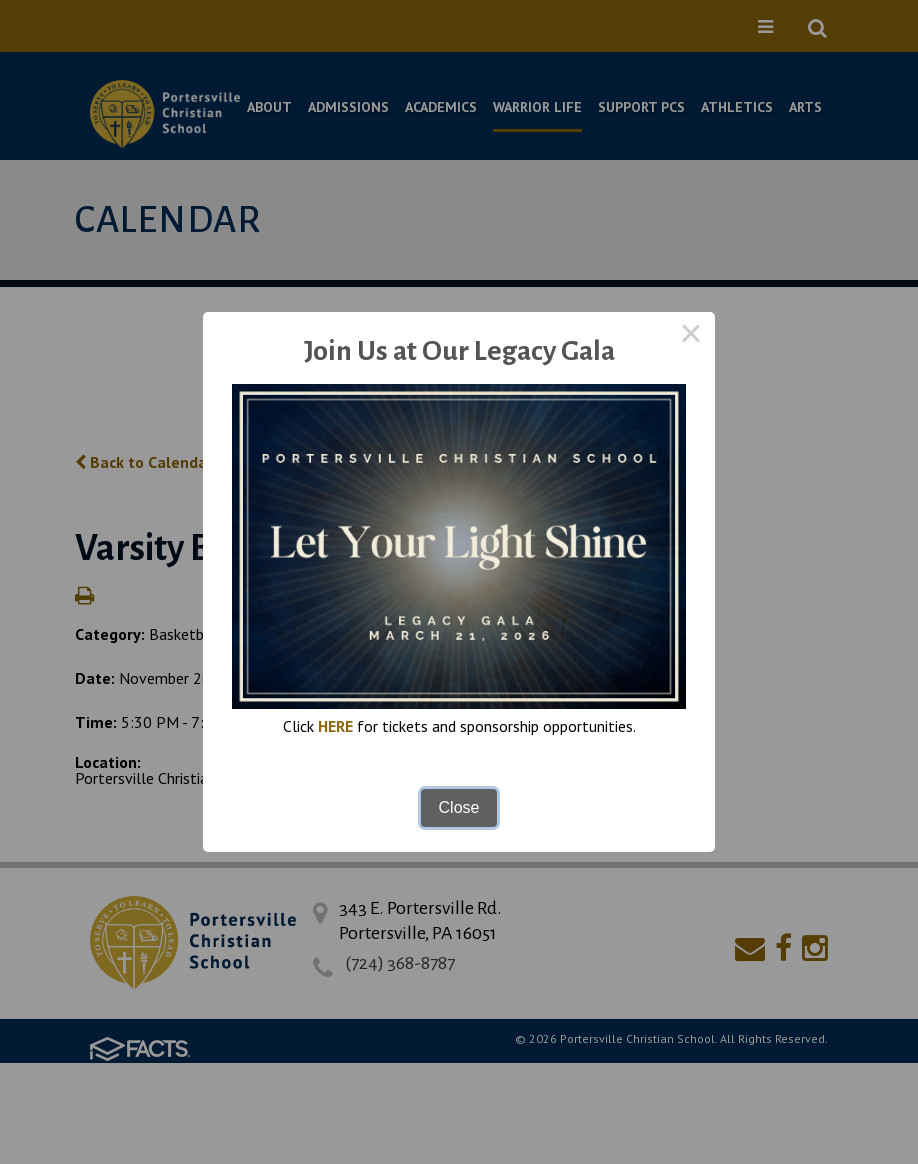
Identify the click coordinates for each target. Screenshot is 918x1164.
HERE (335, 726)
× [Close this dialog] (691, 336)
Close (459, 807)
